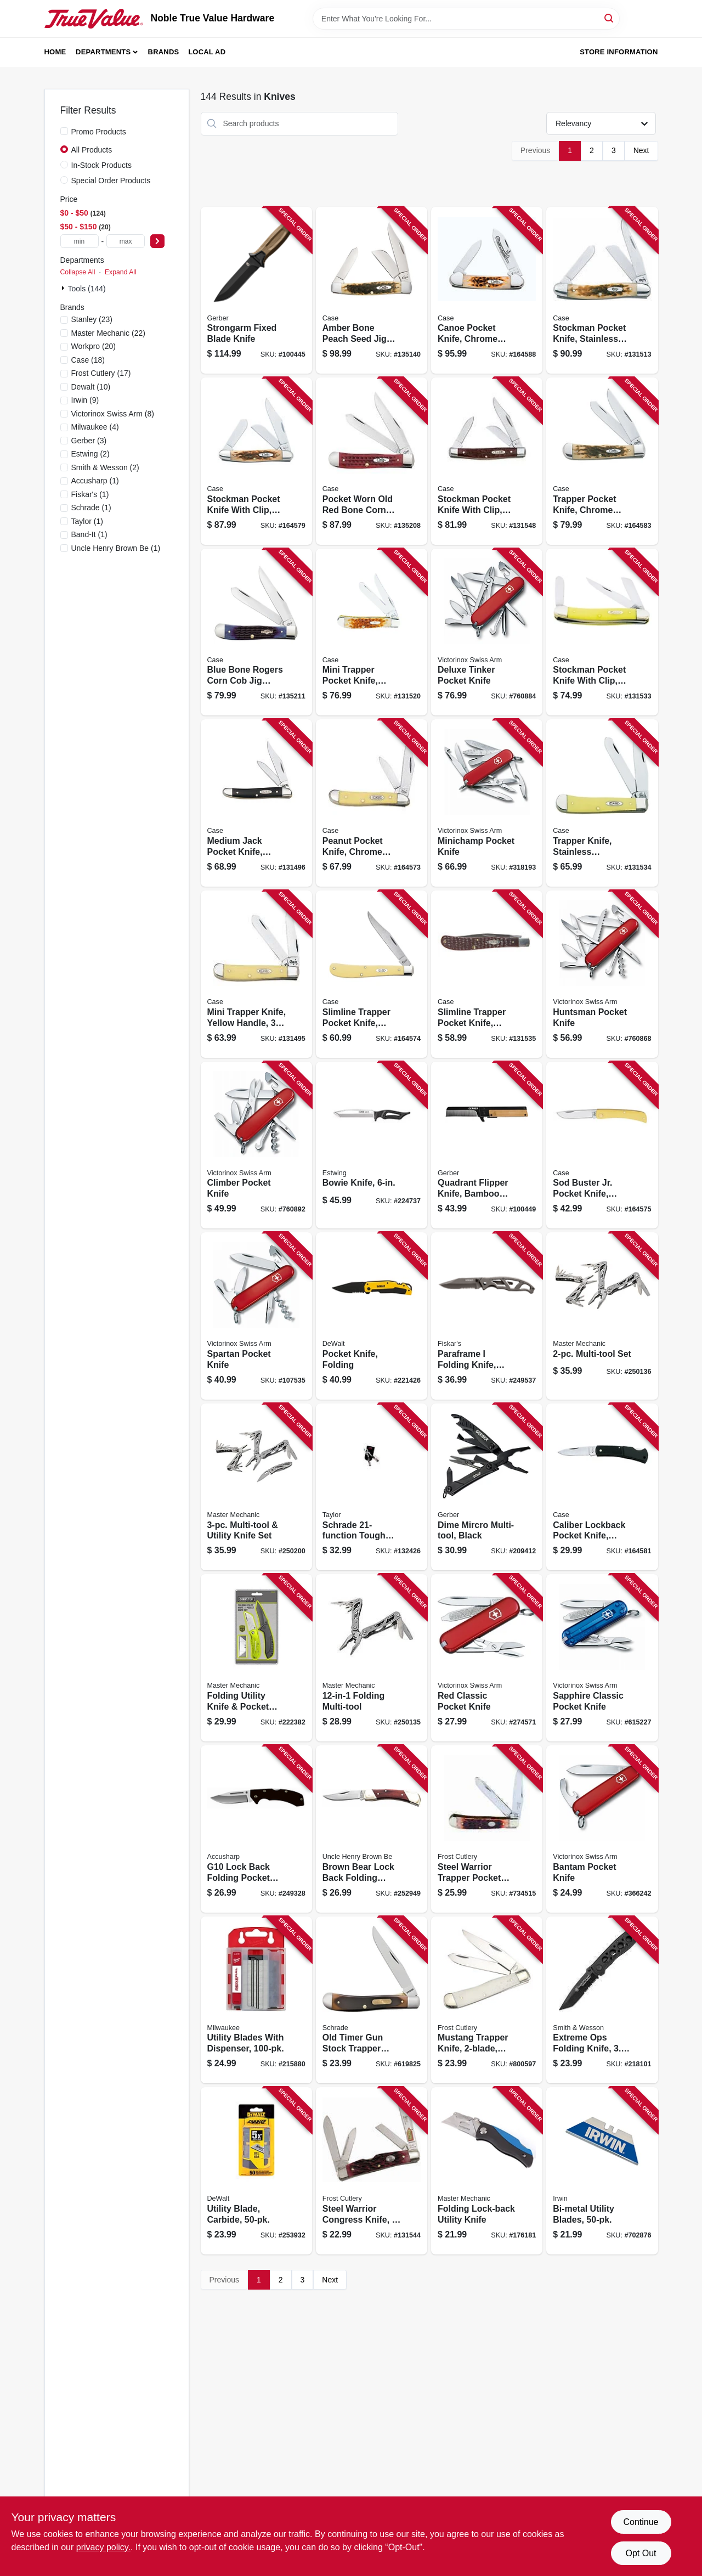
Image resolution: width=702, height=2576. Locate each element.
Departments (103, 52)
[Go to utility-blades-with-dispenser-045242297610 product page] (256, 2000)
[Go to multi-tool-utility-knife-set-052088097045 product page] (256, 1487)
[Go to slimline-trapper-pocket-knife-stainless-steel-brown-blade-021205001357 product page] (486, 974)
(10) (91, 386)
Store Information (619, 52)
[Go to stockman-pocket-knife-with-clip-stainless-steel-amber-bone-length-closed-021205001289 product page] (256, 461)
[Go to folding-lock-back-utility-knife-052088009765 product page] (486, 2170)
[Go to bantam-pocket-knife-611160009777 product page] (602, 1829)
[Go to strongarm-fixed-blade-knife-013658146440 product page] (256, 290)
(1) (95, 480)
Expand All (121, 272)
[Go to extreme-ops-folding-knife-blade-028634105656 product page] (602, 2000)
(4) (95, 426)
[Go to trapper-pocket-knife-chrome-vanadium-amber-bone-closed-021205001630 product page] (602, 461)
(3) (89, 440)
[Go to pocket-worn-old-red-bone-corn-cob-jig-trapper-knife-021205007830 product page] (371, 461)
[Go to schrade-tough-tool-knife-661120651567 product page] (371, 1487)
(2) (90, 453)
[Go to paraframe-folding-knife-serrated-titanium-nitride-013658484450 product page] (486, 1316)
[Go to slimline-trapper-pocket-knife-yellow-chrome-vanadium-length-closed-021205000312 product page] (371, 974)
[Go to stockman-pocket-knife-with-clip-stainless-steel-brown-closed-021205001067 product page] (486, 461)
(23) (92, 319)
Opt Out (640, 2553)
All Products (91, 150)
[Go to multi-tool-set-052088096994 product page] (602, 1316)
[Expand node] (64, 288)
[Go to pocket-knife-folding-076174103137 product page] (371, 1316)
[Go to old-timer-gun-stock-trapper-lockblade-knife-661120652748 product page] (371, 2000)
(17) (101, 373)
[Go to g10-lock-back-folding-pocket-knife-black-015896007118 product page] (256, 1829)
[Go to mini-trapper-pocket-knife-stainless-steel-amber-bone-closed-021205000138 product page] (371, 632)
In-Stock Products (101, 165)
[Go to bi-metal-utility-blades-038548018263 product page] (602, 2170)
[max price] (125, 241)
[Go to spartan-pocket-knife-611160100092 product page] (256, 1316)
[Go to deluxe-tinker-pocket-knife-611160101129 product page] (486, 632)
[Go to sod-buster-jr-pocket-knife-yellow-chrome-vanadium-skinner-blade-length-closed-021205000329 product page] (602, 1145)
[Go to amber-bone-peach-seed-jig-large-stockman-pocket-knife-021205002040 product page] (371, 290)
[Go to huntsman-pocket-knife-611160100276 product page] (602, 974)
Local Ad (206, 52)
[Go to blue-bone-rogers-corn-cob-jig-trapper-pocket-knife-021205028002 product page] (256, 632)
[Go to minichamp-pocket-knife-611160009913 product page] (486, 803)
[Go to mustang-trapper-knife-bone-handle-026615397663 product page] (486, 2000)
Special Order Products (111, 180)
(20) (93, 346)
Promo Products (98, 131)
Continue (640, 2522)
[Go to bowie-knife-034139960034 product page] (371, 1145)
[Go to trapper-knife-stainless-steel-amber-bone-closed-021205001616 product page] (602, 803)
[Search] (610, 18)
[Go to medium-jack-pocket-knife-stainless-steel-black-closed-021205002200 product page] (256, 803)
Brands (163, 52)
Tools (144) (87, 288)
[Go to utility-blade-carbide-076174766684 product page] (256, 2170)
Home (55, 52)
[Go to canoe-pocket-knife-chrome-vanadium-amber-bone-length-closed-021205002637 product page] (486, 290)
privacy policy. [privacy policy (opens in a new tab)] (103, 2547)
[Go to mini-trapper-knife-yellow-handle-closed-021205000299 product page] (256, 974)
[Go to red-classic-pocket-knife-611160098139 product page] (486, 1657)
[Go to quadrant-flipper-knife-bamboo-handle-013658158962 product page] (486, 1145)
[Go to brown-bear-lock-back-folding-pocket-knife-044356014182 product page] (371, 1829)
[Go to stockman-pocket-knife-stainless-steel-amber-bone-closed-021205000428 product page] (602, 290)
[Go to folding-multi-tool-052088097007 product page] (371, 1657)
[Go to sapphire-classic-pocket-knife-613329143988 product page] (602, 1657)
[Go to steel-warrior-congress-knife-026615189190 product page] (371, 2170)
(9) (85, 400)
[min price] (79, 241)
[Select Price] (157, 241)
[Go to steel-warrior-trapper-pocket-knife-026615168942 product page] (486, 1829)
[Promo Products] (64, 131)
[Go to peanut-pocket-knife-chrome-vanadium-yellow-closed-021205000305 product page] (371, 803)
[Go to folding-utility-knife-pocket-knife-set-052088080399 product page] (256, 1657)
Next (641, 150)
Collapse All (77, 272)
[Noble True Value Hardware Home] (93, 19)
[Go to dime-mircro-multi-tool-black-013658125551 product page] (486, 1487)
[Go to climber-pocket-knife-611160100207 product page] (256, 1145)
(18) (88, 360)
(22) (108, 333)
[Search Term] (466, 19)
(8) (112, 413)
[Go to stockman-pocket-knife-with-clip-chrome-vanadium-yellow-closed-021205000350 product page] (602, 632)
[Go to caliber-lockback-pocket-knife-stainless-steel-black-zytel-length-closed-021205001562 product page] (602, 1487)
